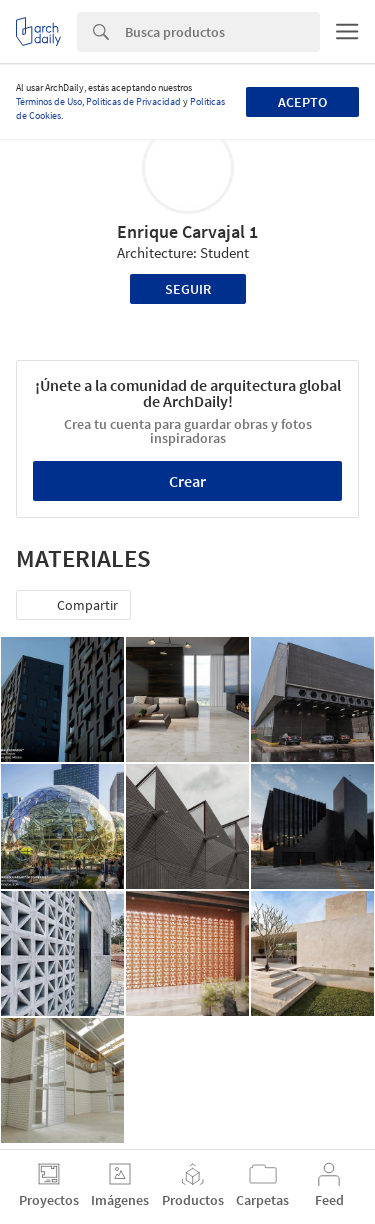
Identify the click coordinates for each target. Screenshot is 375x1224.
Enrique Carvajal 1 (187, 231)
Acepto (302, 102)
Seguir (188, 289)
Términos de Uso (49, 101)
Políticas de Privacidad (133, 101)
